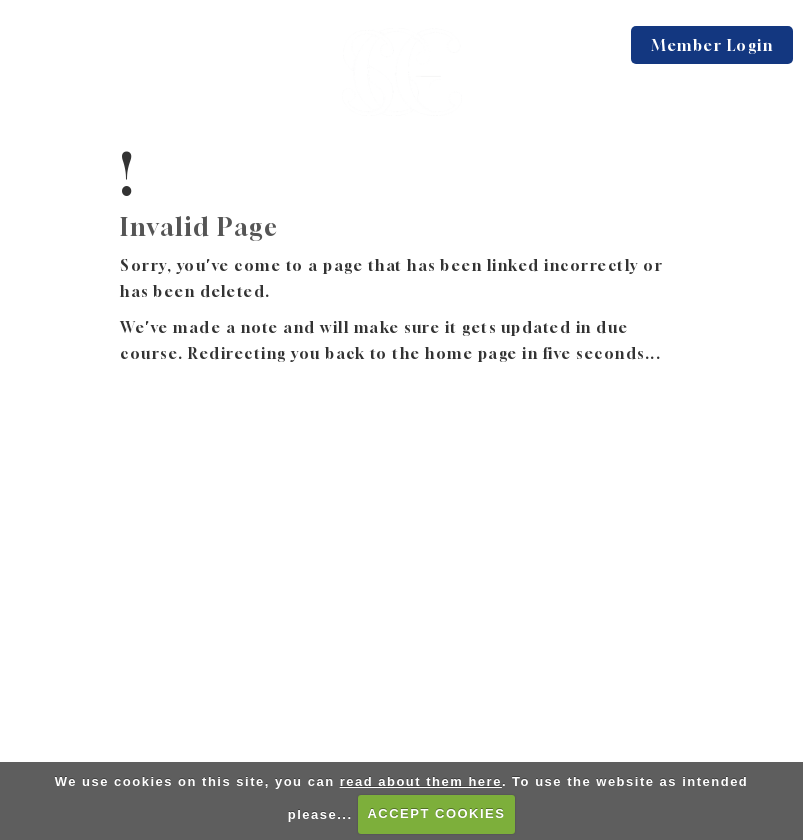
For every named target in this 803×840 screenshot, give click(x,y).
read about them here (421, 781)
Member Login (712, 45)
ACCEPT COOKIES (436, 813)
